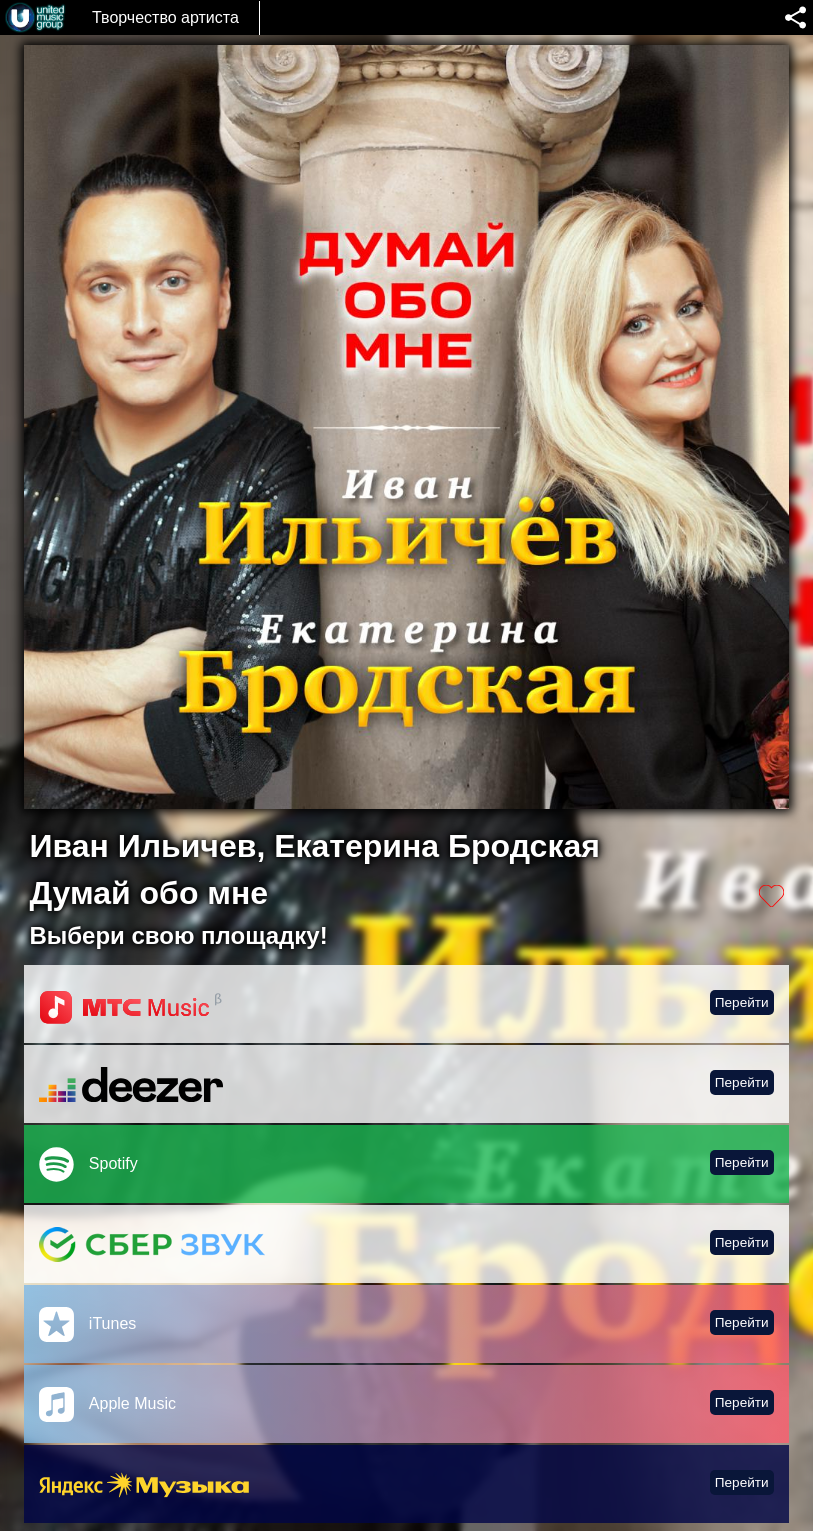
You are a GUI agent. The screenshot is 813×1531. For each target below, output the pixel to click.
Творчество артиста (165, 17)
